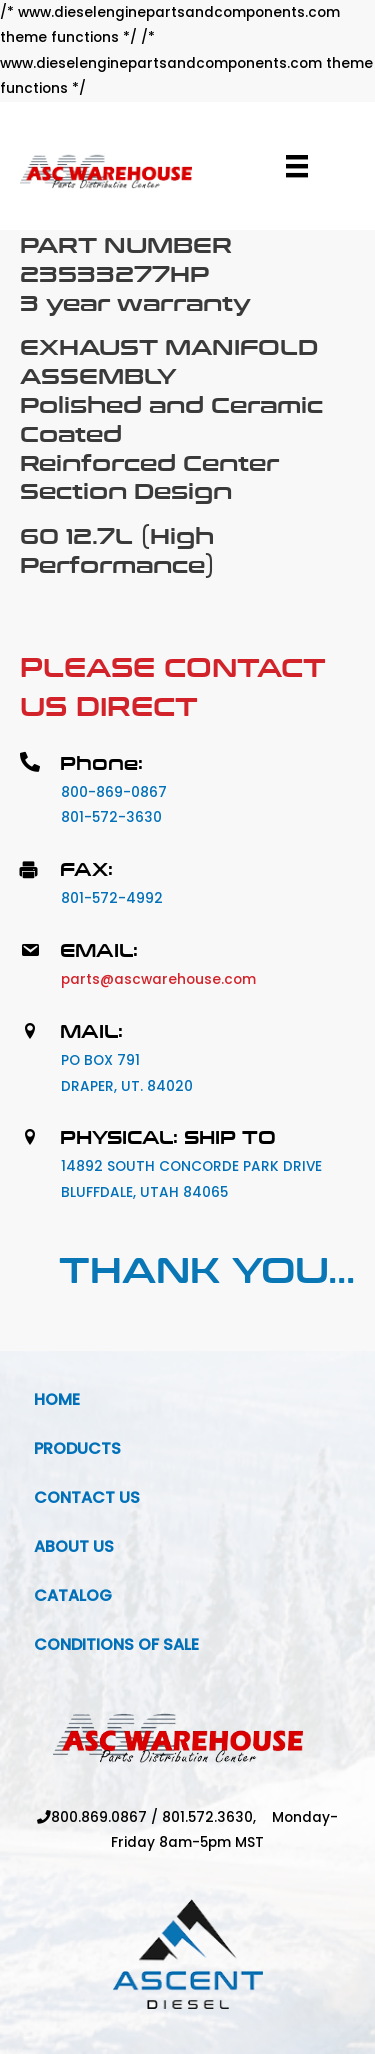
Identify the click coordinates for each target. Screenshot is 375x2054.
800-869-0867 (114, 792)
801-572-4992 (112, 898)
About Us (74, 1546)
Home (57, 1399)
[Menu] (297, 166)
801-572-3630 (111, 817)
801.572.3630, (217, 1817)
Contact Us (87, 1497)
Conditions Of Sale (116, 1644)
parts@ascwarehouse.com (158, 979)
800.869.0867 (99, 1817)
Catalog (73, 1595)
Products (77, 1448)
